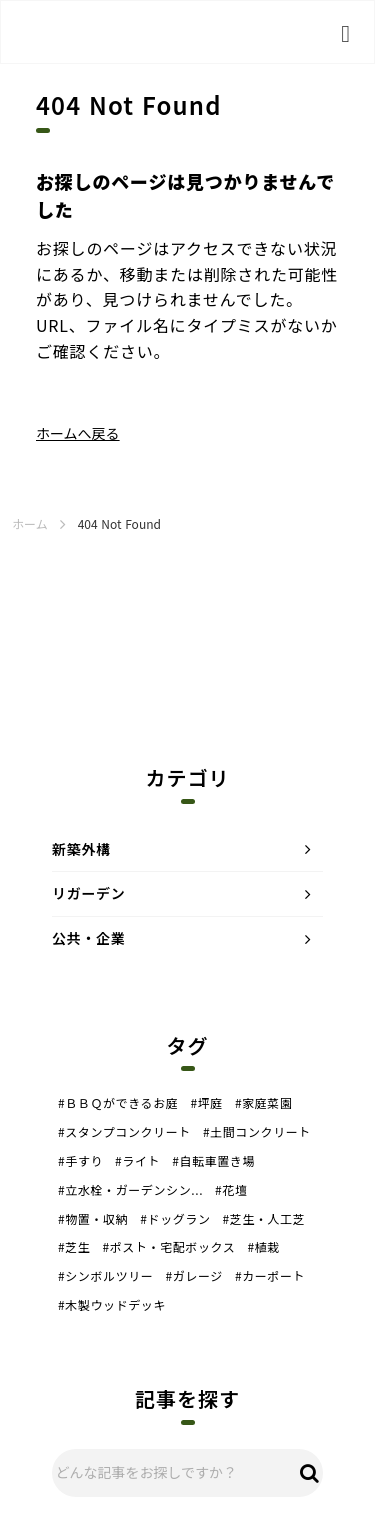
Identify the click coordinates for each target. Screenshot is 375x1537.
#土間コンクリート (257, 1132)
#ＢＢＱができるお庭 (118, 1103)
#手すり (80, 1161)
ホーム (30, 524)
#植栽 (263, 1247)
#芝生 (74, 1247)
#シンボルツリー (105, 1276)
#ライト (137, 1161)
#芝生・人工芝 (264, 1219)
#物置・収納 (93, 1219)
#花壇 (231, 1190)
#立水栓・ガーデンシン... (130, 1190)
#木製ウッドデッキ (112, 1305)
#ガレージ (193, 1276)
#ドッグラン (175, 1219)
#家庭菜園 (264, 1103)
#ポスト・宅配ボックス (168, 1247)
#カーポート (270, 1276)
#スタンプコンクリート (124, 1132)
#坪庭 (206, 1103)
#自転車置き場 (213, 1161)
